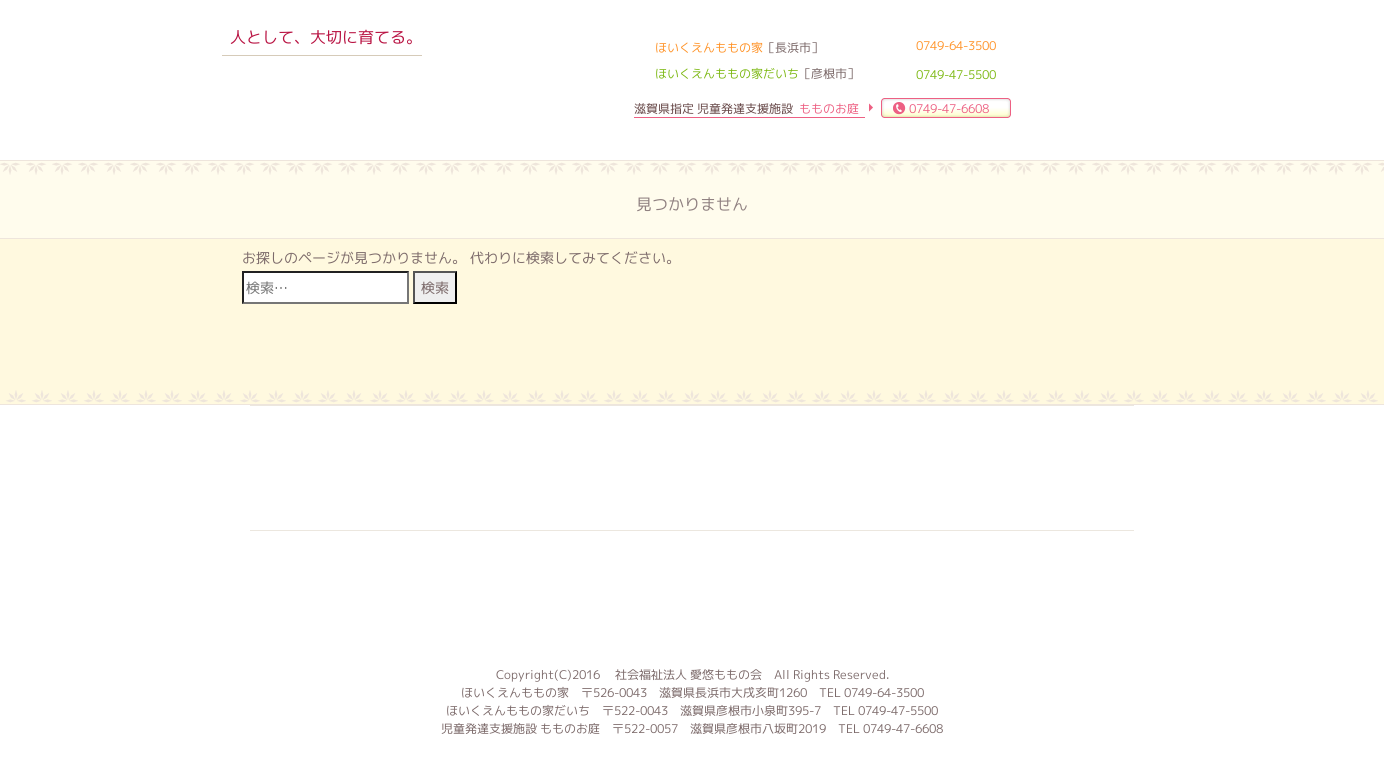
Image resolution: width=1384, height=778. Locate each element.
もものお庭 (692, 596)
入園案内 (439, 468)
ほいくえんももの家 (323, 95)
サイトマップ (1069, 468)
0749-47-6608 (949, 108)
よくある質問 (691, 468)
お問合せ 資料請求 (817, 468)
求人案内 (565, 468)
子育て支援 (313, 468)
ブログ (943, 468)
